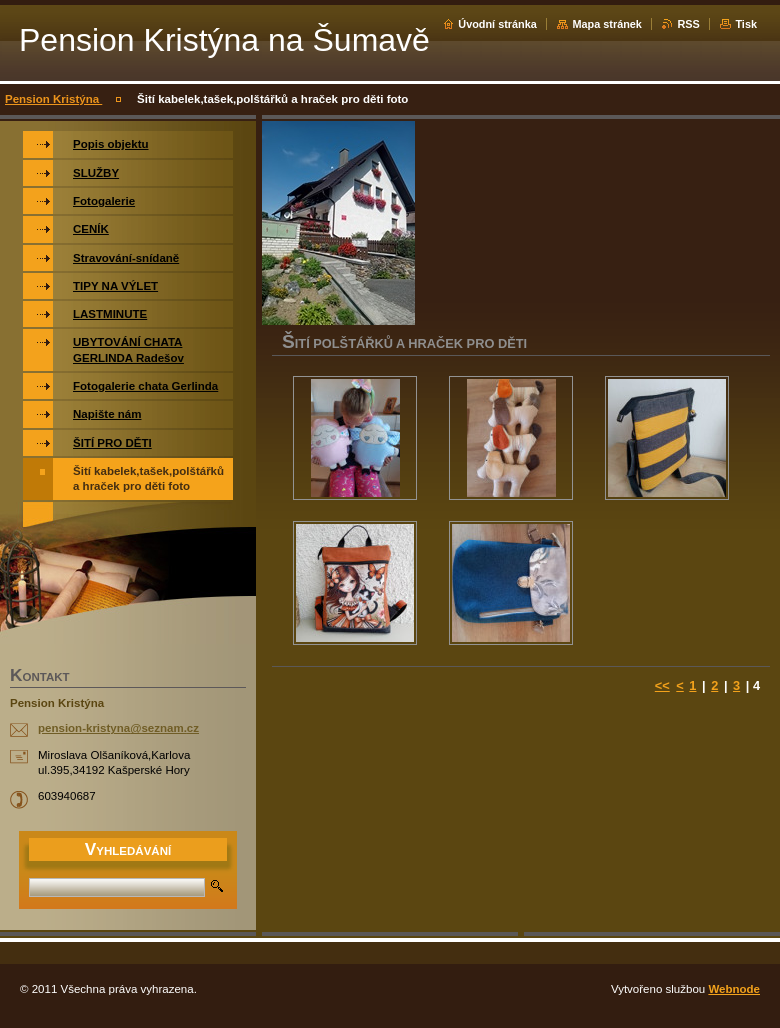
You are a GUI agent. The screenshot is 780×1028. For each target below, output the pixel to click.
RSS (688, 24)
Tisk (746, 24)
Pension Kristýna (53, 99)
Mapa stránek (607, 24)
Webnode (734, 989)
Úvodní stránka (497, 24)
